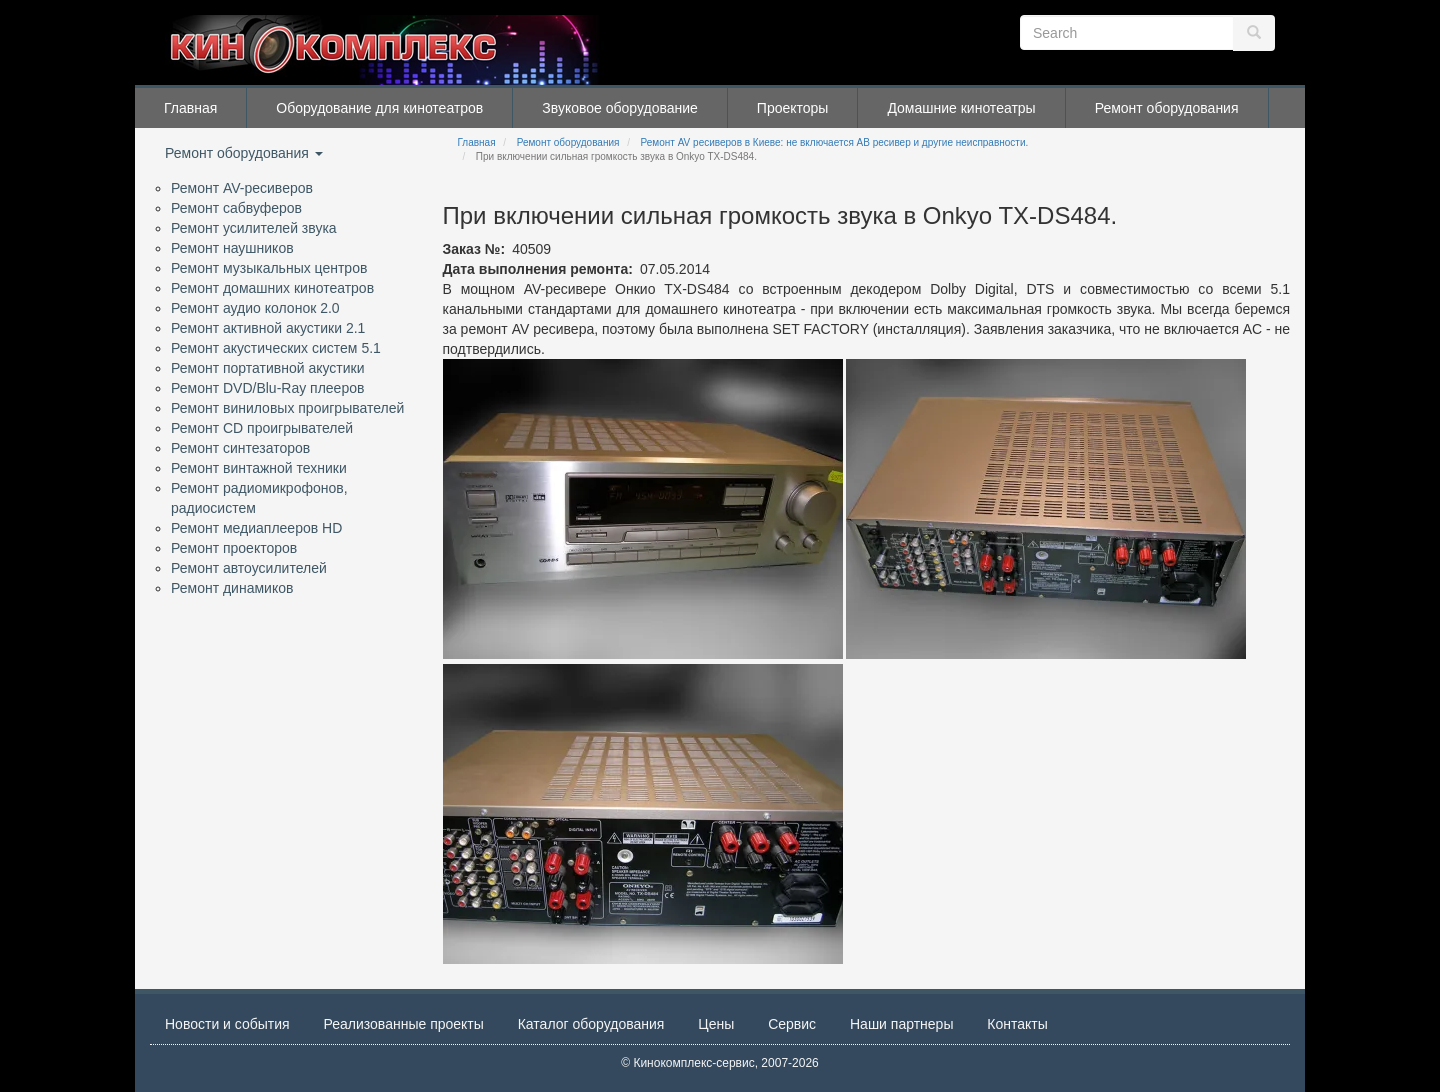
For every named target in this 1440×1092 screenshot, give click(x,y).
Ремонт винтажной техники (259, 468)
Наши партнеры (901, 1024)
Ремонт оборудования (1167, 108)
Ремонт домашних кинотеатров (272, 288)
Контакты (1017, 1024)
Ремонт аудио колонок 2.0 (255, 308)
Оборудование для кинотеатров (379, 108)
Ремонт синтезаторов (240, 448)
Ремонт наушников (232, 248)
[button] (643, 509)
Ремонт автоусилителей (249, 568)
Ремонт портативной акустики (268, 368)
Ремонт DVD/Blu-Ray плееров (267, 388)
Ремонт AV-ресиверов (242, 188)
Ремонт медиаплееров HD (256, 528)
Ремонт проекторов (234, 548)
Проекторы (793, 108)
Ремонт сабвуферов (236, 208)
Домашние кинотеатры (961, 108)
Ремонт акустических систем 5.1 (276, 348)
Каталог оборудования (591, 1024)
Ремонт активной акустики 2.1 (268, 328)
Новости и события (227, 1024)
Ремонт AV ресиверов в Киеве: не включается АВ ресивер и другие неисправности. (835, 142)
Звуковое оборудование (620, 108)
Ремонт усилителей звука (254, 228)
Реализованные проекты (404, 1024)
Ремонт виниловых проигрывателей (287, 408)
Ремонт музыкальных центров (269, 268)
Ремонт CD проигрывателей (262, 428)
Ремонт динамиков (232, 588)
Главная (190, 108)
